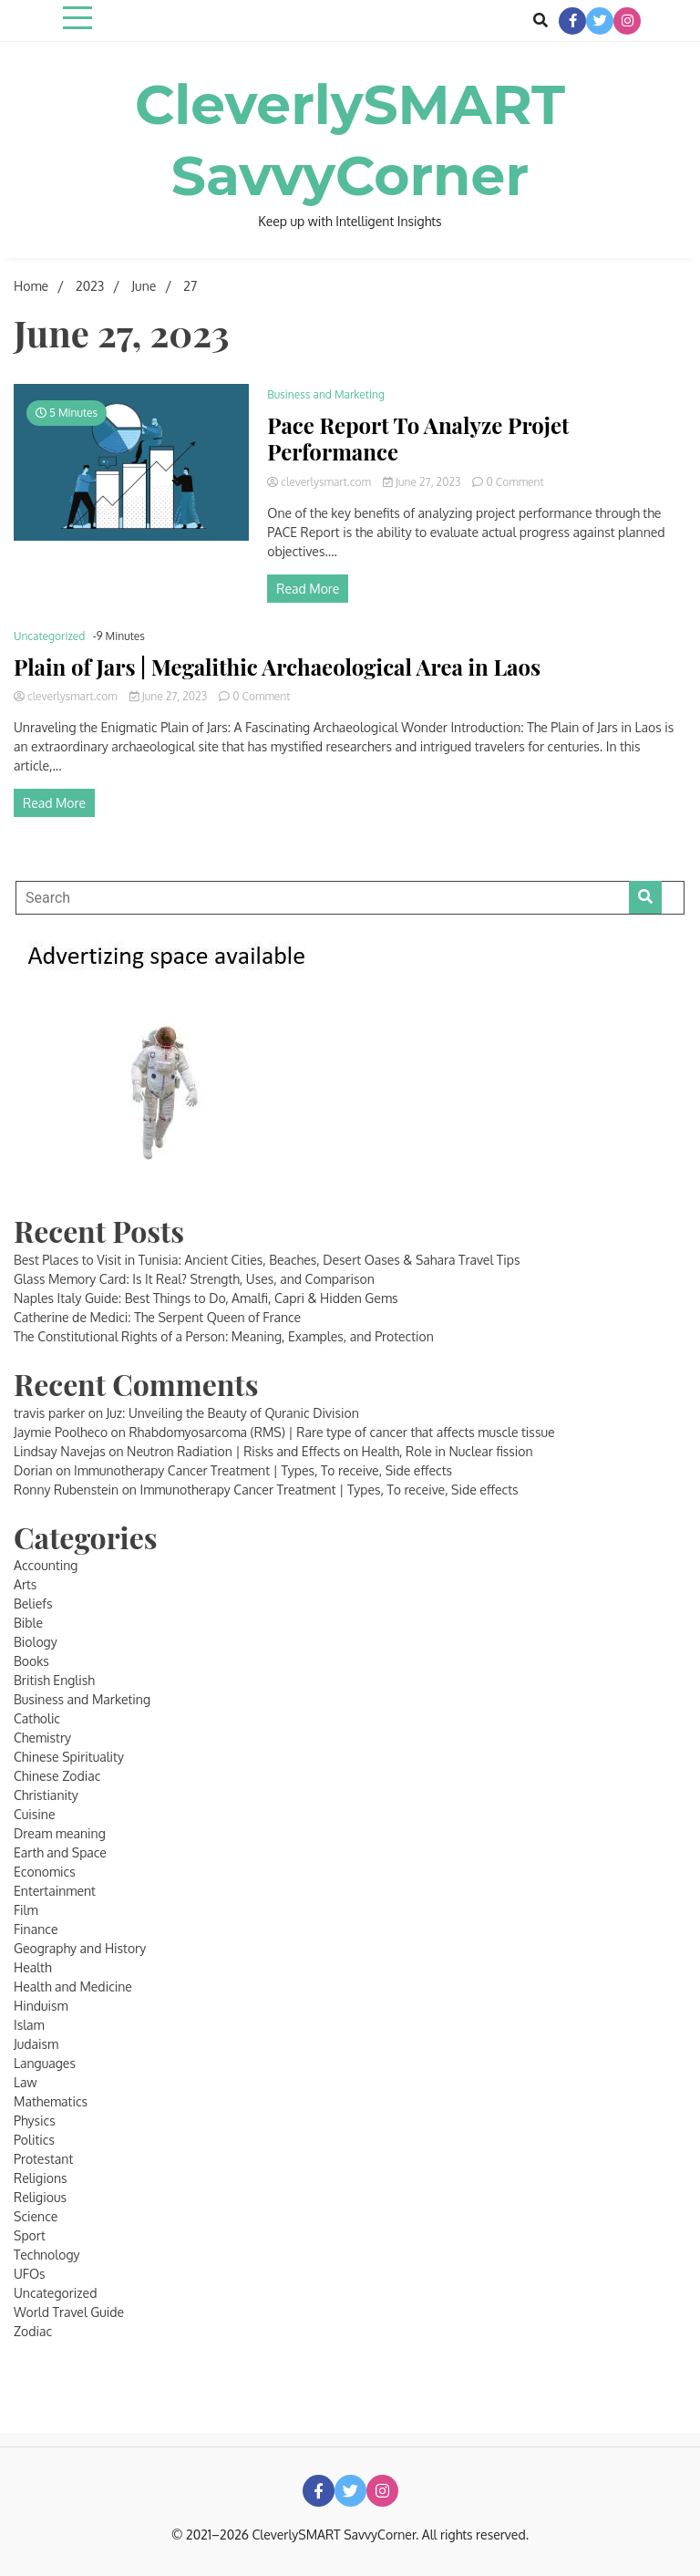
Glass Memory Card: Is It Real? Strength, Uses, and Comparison (194, 1279)
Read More (307, 588)
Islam (29, 2025)
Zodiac (33, 2331)
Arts (25, 1584)
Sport (30, 2235)
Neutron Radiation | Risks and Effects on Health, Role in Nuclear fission (330, 1451)
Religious (40, 2197)
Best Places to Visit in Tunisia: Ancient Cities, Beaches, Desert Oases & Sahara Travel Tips (267, 1259)
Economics (45, 1871)
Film (26, 1910)
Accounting (45, 1565)
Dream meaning (60, 1833)
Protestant (43, 2159)
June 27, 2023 (423, 482)
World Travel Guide (69, 2312)
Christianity (46, 1795)
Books (31, 1661)
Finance (36, 1929)
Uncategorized (49, 636)
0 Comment (514, 482)
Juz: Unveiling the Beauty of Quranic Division (233, 1413)
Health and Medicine (73, 1986)
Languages (45, 2063)
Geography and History (80, 1948)
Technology (47, 2254)
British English (54, 1680)
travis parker (49, 1413)
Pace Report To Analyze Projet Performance (418, 438)
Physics (35, 2120)
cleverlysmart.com (320, 482)
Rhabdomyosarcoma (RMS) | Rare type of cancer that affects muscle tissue (341, 1432)
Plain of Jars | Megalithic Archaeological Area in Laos (277, 667)
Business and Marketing (326, 394)
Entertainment (55, 1890)
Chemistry (42, 1737)
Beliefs (33, 1603)
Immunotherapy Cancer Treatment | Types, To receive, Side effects (263, 1470)
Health (33, 1967)
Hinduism (41, 2005)
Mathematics (51, 2101)
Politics (34, 2139)
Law (25, 2082)
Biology (35, 1642)
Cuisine (35, 1814)
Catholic (37, 1718)
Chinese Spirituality (69, 1756)
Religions (40, 2178)
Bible (28, 1622)
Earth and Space (60, 1852)
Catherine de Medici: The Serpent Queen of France (157, 1317)
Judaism (36, 2044)
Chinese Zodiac (57, 1776)
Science (35, 2216)
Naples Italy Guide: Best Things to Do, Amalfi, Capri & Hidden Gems (206, 1298)
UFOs (30, 2273)
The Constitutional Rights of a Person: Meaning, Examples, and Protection (224, 1336)
